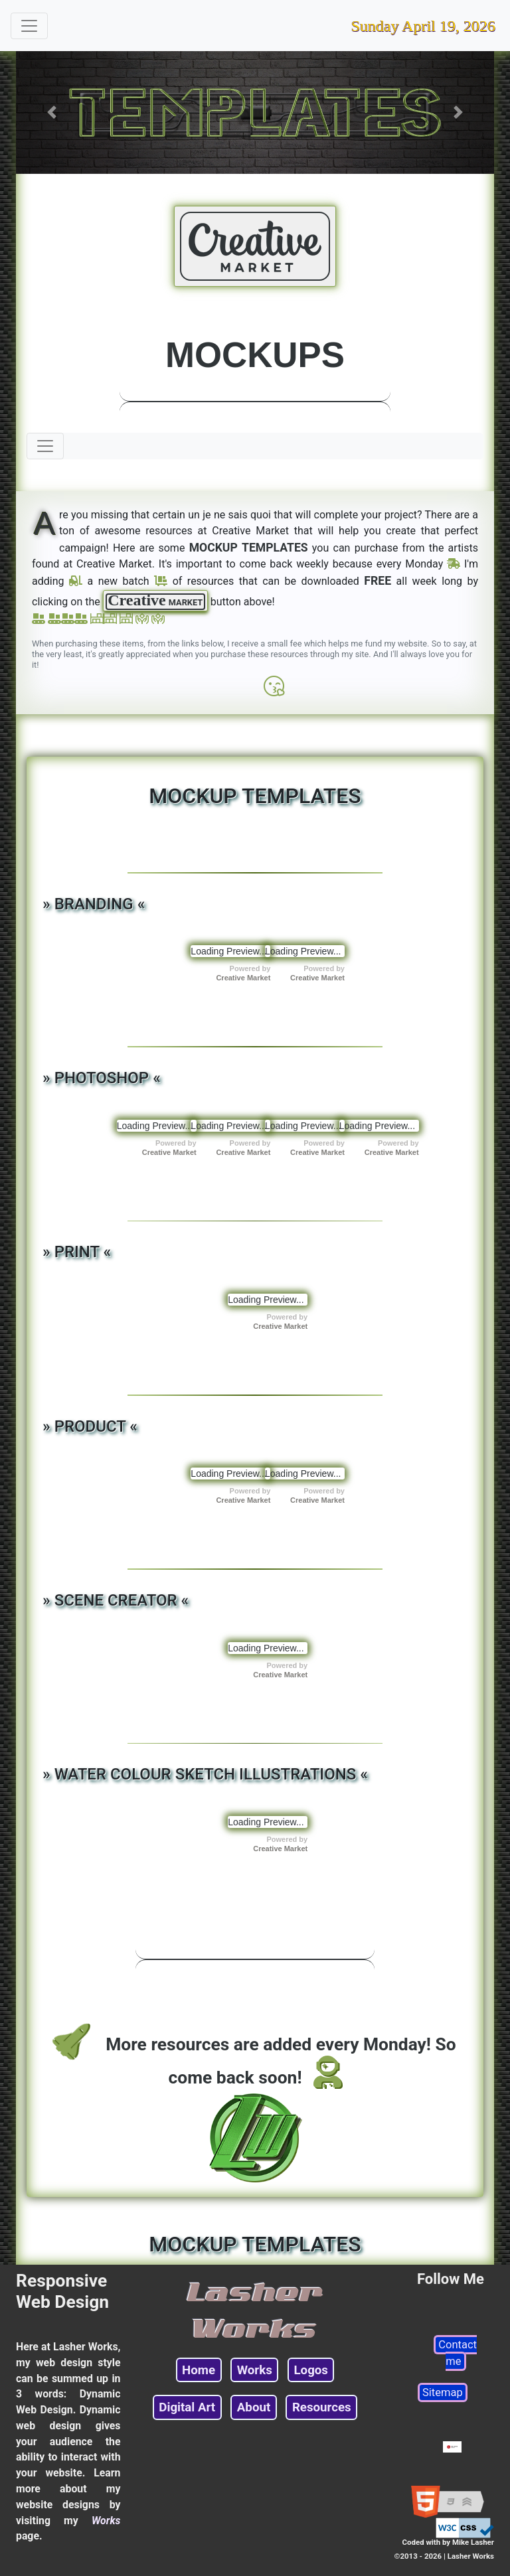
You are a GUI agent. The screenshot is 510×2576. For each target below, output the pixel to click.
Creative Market (243, 978)
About (253, 2407)
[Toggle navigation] (29, 26)
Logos (310, 2369)
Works (254, 2369)
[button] (52, 112)
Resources (321, 2407)
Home (198, 2369)
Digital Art (187, 2407)
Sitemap (442, 2392)
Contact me (457, 2353)
